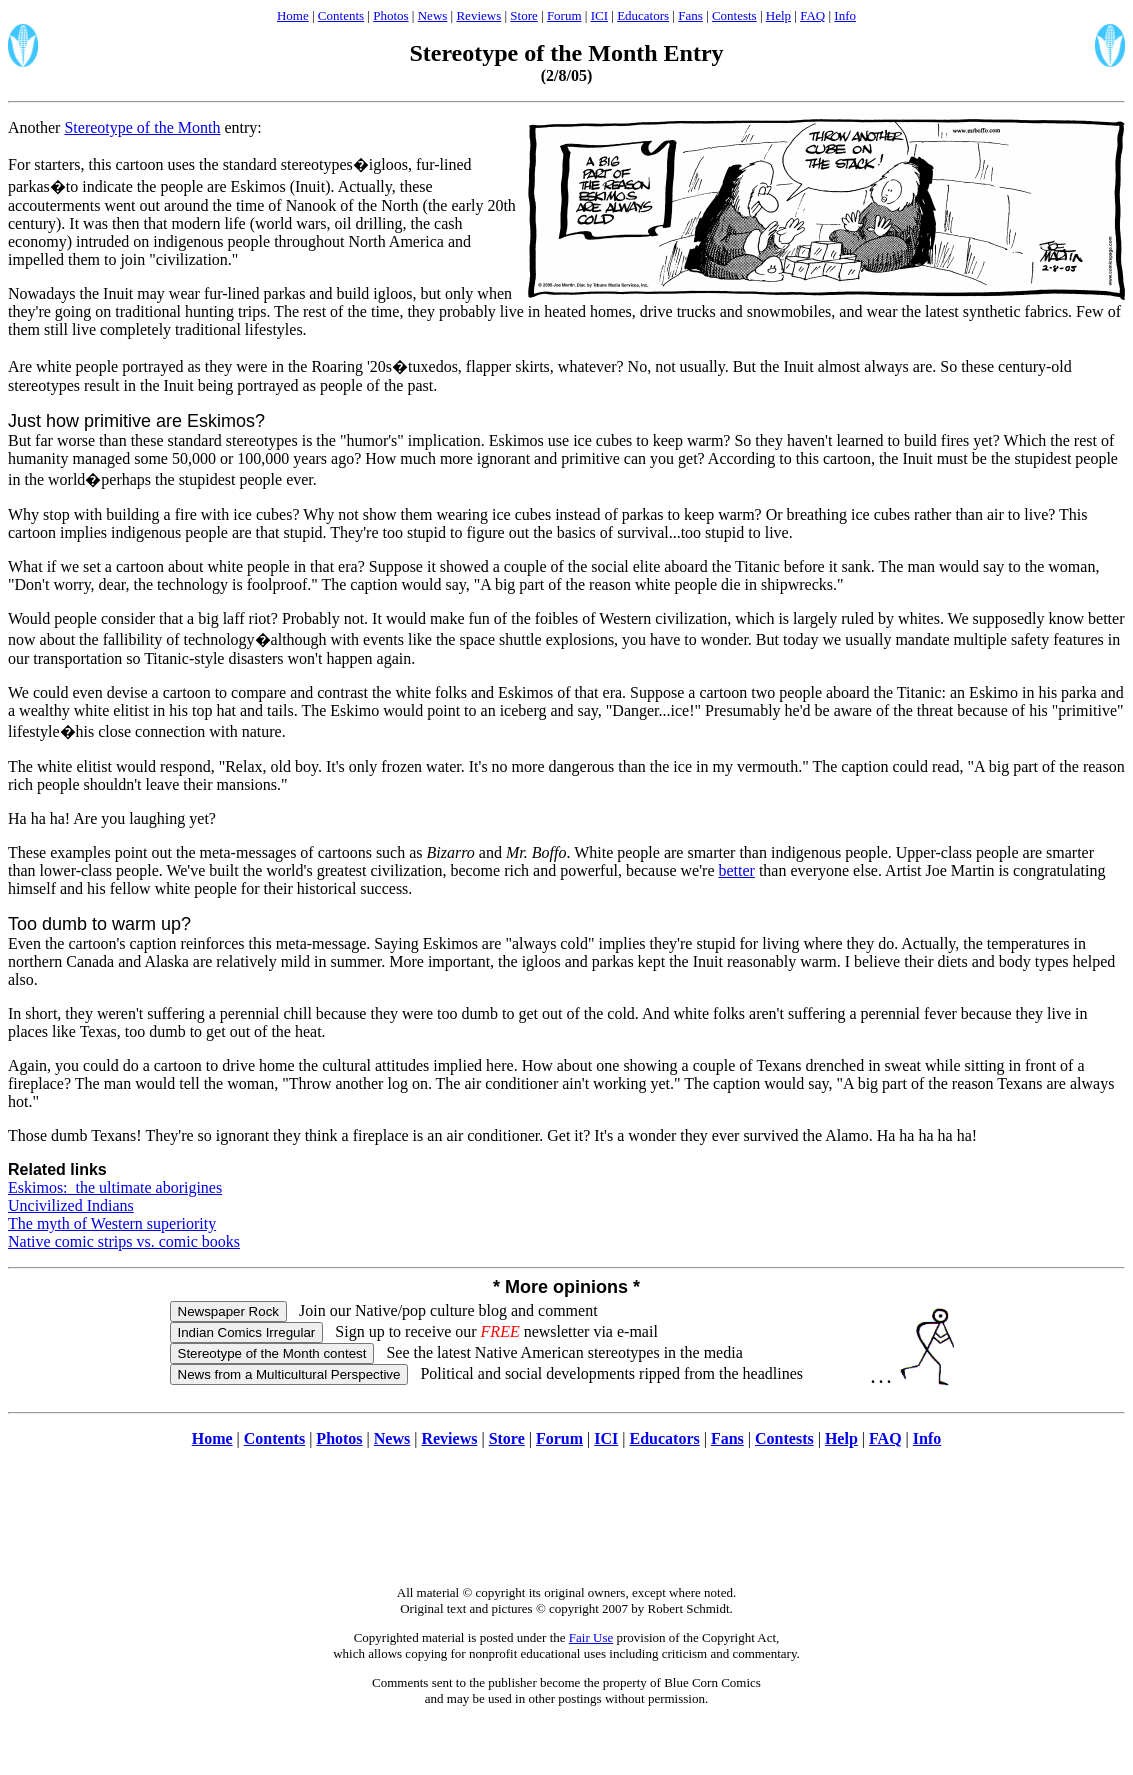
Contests (734, 15)
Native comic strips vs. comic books (124, 1241)
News (433, 15)
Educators (643, 15)
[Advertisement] (567, 1527)
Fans (690, 15)
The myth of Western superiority (112, 1223)
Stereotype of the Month (142, 127)
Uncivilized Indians (71, 1205)
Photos (390, 15)
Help (778, 15)
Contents (341, 15)
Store (523, 15)
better (736, 870)
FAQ (812, 15)
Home (293, 15)
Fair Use (591, 1637)
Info (845, 15)
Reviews (478, 15)
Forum (564, 15)
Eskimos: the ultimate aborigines (115, 1187)
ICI (599, 15)
